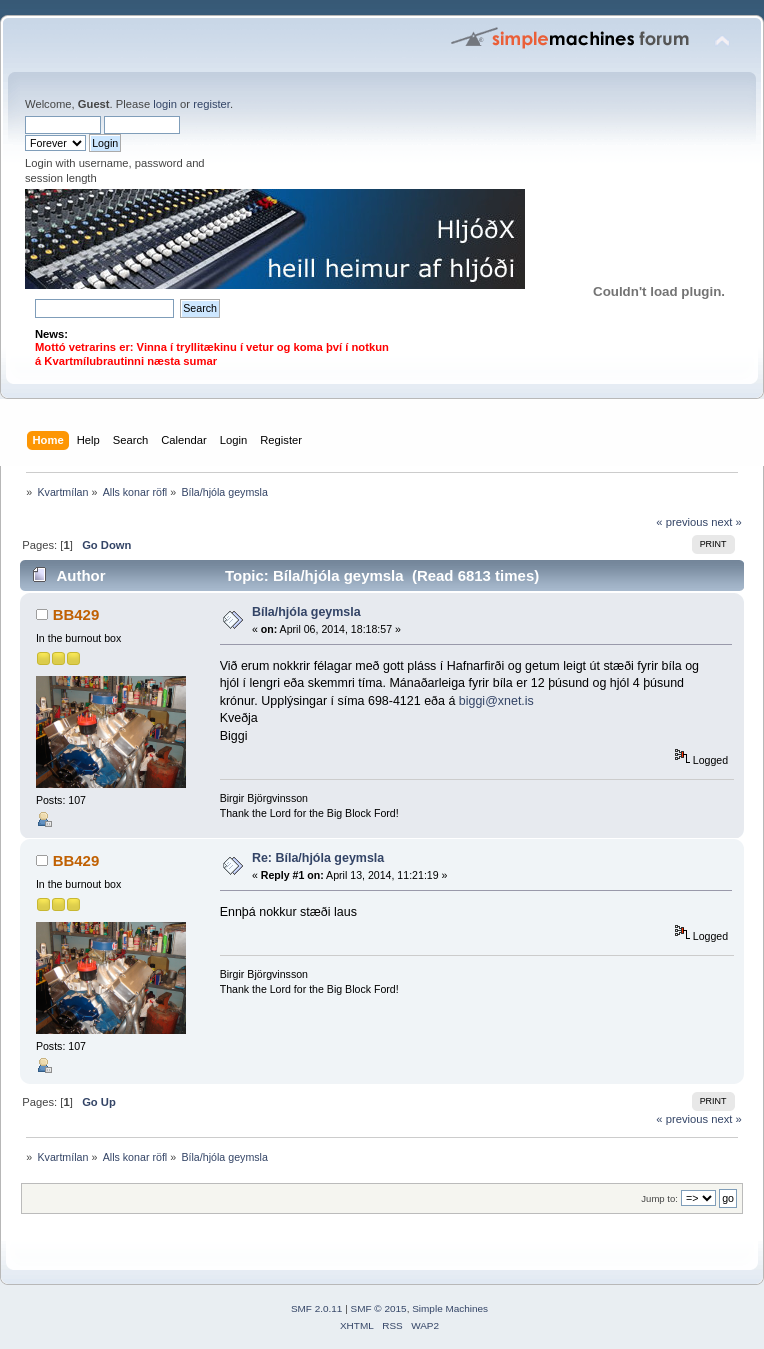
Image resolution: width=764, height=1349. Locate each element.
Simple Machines (450, 1308)
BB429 (76, 614)
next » (726, 522)
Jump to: (659, 1198)
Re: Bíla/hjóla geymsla (318, 858)
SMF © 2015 (379, 1308)
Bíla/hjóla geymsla (306, 612)
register (211, 104)
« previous (682, 522)
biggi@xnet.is (496, 701)
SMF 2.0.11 (317, 1308)
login (165, 104)
